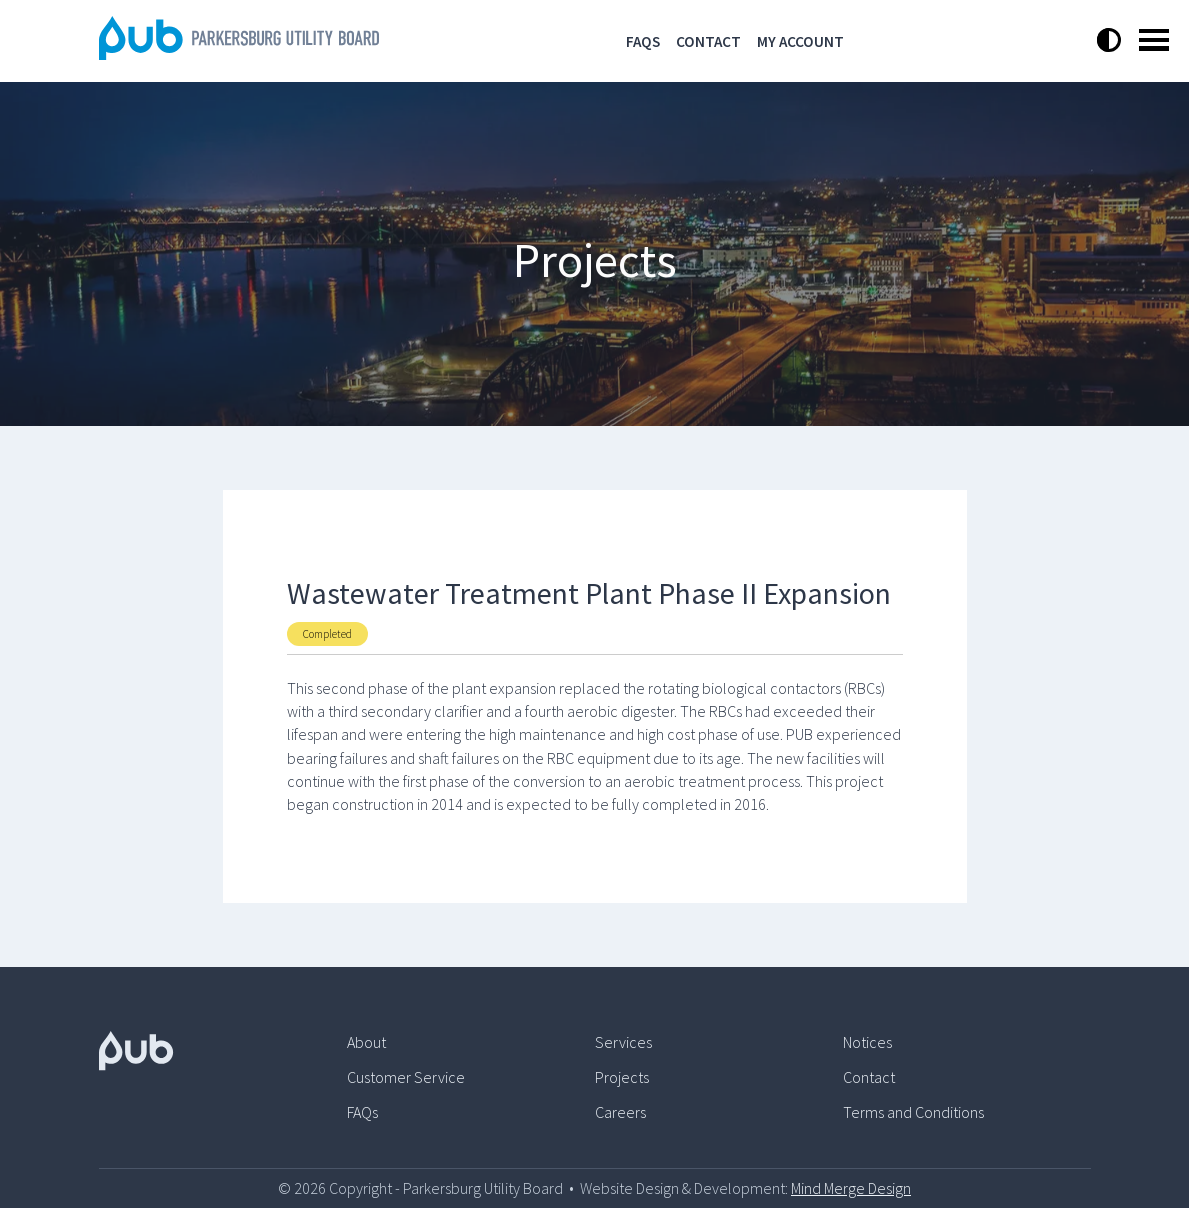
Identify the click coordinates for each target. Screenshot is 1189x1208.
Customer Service (406, 1077)
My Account (800, 41)
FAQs (643, 41)
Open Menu (1154, 40)
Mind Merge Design (851, 1188)
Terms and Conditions (913, 1112)
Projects (622, 1077)
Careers (620, 1112)
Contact (708, 41)
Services (623, 1042)
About (366, 1042)
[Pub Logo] (223, 1050)
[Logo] (239, 54)
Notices (867, 1042)
